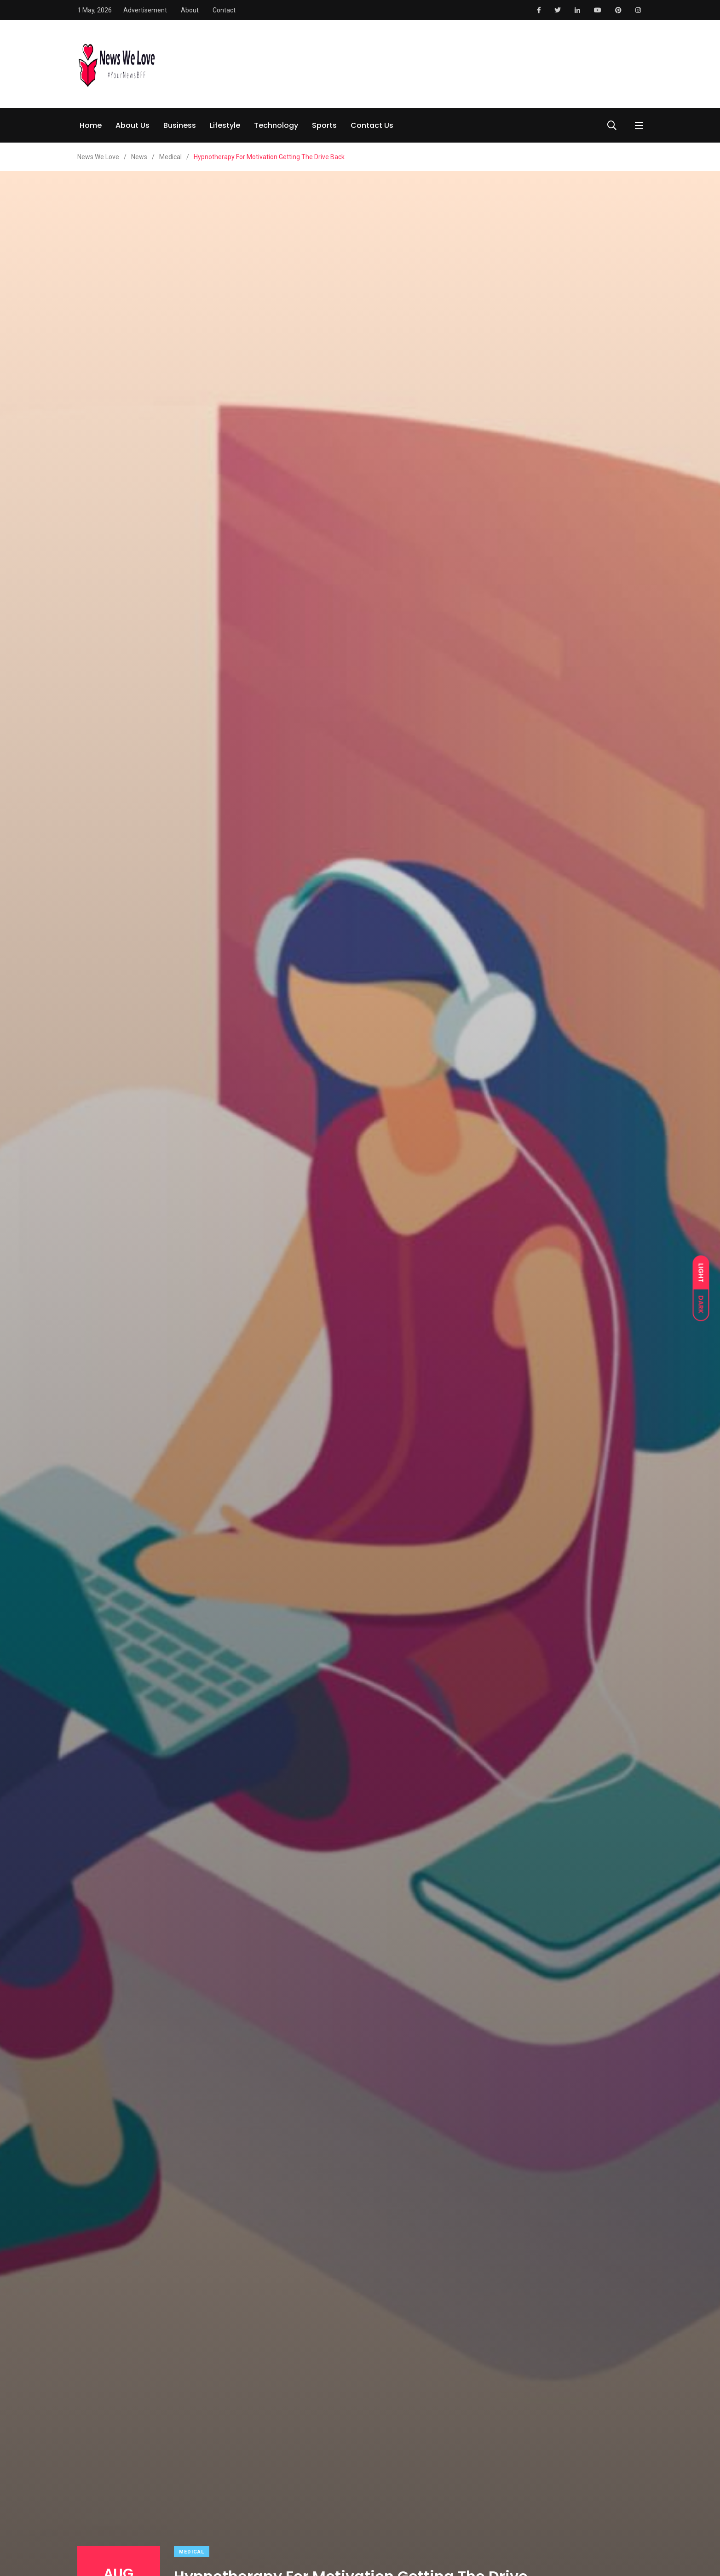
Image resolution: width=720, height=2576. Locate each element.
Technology (276, 125)
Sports (324, 125)
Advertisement (145, 10)
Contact (224, 10)
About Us (132, 125)
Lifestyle (225, 125)
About (190, 10)
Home (91, 125)
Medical (191, 2552)
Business (179, 125)
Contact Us (372, 125)
